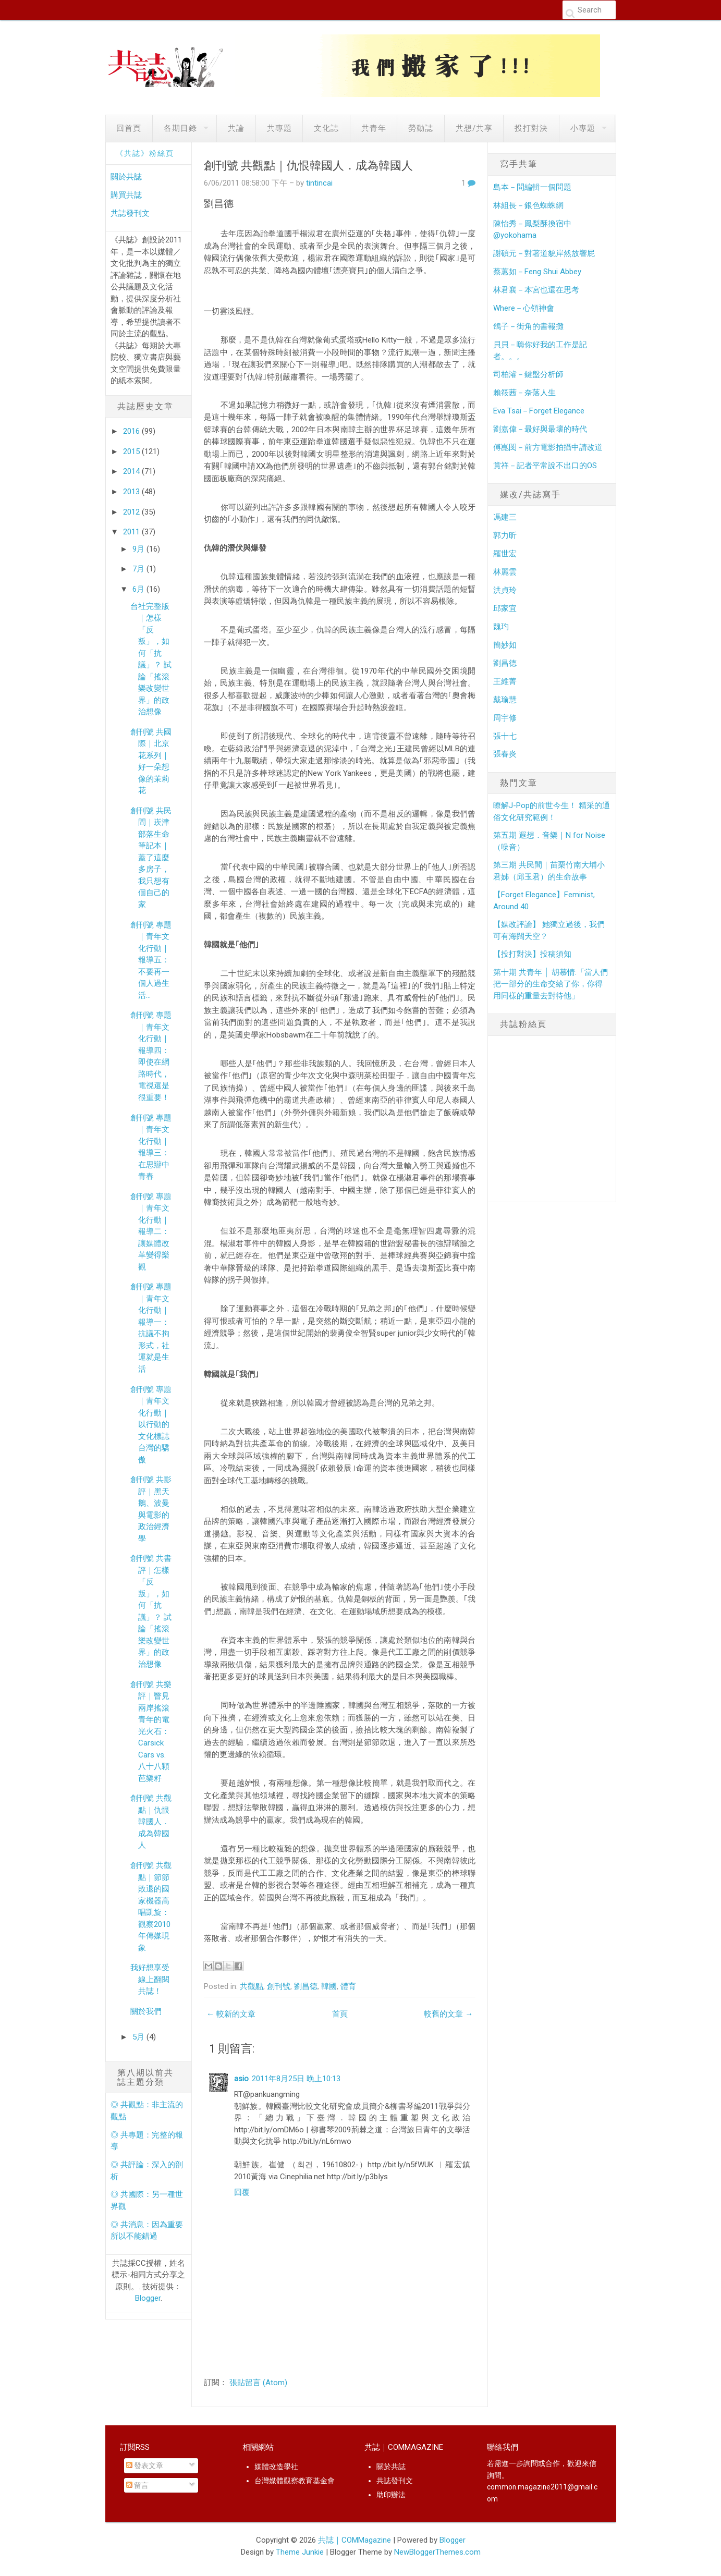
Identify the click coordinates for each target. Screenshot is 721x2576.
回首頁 (128, 128)
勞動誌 (420, 128)
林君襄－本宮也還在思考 (536, 290)
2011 (132, 531)
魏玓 (501, 626)
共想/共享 (474, 128)
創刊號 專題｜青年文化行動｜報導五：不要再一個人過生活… (151, 960)
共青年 (373, 128)
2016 (132, 431)
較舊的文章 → (448, 2014)
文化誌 (326, 128)
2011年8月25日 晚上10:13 (296, 2078)
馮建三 (505, 517)
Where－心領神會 (523, 308)
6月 (139, 589)
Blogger (148, 2298)
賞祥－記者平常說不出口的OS (545, 465)
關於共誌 (126, 176)
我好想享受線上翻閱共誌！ (149, 1979)
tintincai (319, 183)
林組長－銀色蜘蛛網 (528, 205)
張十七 (505, 736)
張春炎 (505, 754)
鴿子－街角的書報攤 (528, 326)
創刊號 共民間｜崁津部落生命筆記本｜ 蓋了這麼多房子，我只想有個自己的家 (151, 857)
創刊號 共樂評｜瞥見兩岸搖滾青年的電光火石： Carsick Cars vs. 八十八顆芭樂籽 (151, 1731)
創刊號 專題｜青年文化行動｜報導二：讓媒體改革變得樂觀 (151, 1232)
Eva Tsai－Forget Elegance (538, 411)
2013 (132, 491)
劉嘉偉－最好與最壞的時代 (540, 429)
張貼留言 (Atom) (258, 2382)
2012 (132, 512)
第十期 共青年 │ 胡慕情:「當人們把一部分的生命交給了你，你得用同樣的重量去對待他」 (550, 984)
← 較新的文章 (230, 2014)
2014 (132, 471)
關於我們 (146, 2011)
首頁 (340, 2014)
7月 (139, 568)
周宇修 (505, 718)
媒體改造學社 (276, 2466)
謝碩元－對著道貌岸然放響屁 (544, 253)
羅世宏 (505, 553)
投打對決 (531, 128)
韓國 (329, 1986)
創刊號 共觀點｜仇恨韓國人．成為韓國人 (151, 1821)
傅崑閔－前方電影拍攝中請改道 (548, 447)
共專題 (279, 128)
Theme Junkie (300, 2552)
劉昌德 (305, 1986)
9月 (139, 549)
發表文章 (144, 2465)
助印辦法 (391, 2494)
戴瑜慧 (505, 699)
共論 (236, 128)
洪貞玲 (505, 590)
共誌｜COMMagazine (354, 2540)
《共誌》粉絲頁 (145, 153)
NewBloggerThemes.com (437, 2552)
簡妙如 (505, 645)
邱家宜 (505, 608)
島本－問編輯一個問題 (532, 187)
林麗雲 (505, 572)
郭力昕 (505, 535)
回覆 (242, 2192)
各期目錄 (180, 128)
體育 (348, 1986)
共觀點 (251, 1986)
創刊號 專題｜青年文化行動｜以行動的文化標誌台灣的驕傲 (151, 1424)
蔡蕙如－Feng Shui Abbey (537, 271)
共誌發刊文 (130, 213)
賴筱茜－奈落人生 (524, 392)
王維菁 (505, 681)
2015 (132, 451)
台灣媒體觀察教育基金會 (294, 2480)
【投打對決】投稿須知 (532, 954)
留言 (137, 2485)
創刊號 (278, 1986)
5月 (139, 2037)
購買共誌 (126, 195)
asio (241, 2078)
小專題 (582, 128)
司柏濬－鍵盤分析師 (528, 374)
